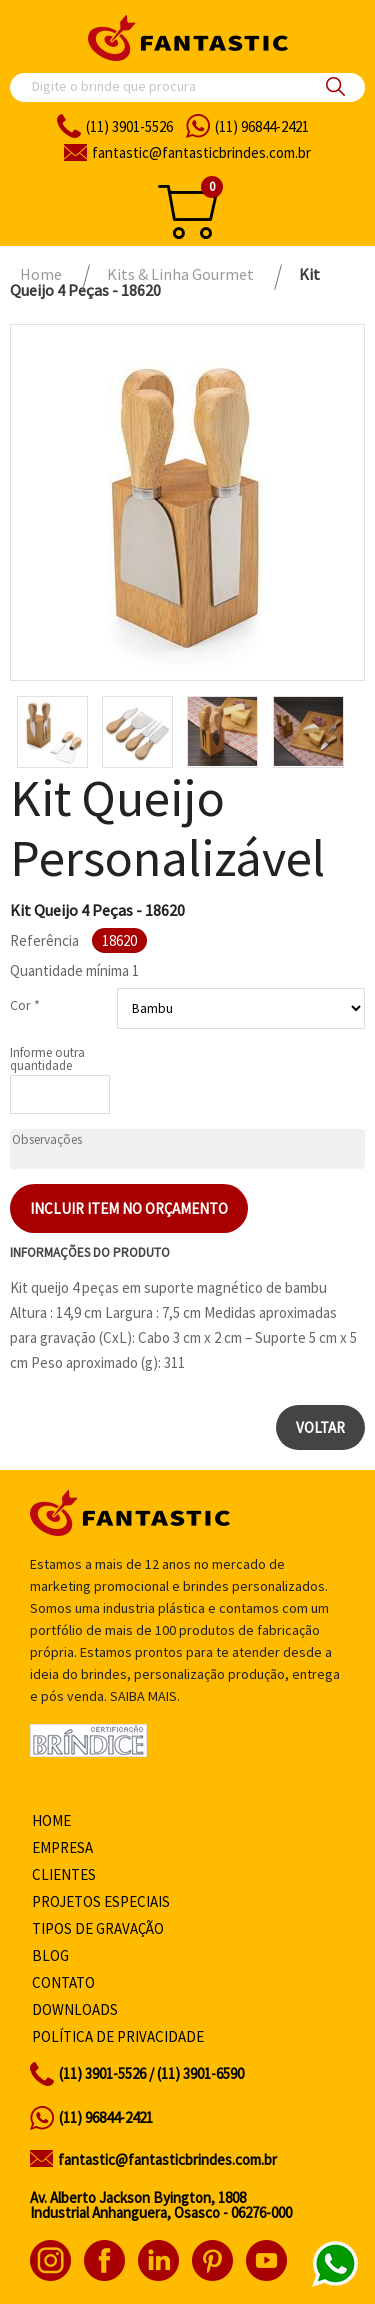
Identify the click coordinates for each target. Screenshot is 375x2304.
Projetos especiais (101, 1901)
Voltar (320, 1427)
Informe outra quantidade (47, 1059)
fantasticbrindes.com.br (201, 152)
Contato (63, 1982)
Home (51, 1820)
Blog (50, 1955)
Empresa (62, 1847)
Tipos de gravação (98, 1928)
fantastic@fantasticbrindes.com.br (167, 2159)
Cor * (25, 1005)
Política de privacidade (118, 2036)
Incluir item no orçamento (129, 1208)
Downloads (75, 2009)
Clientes (64, 1874)
